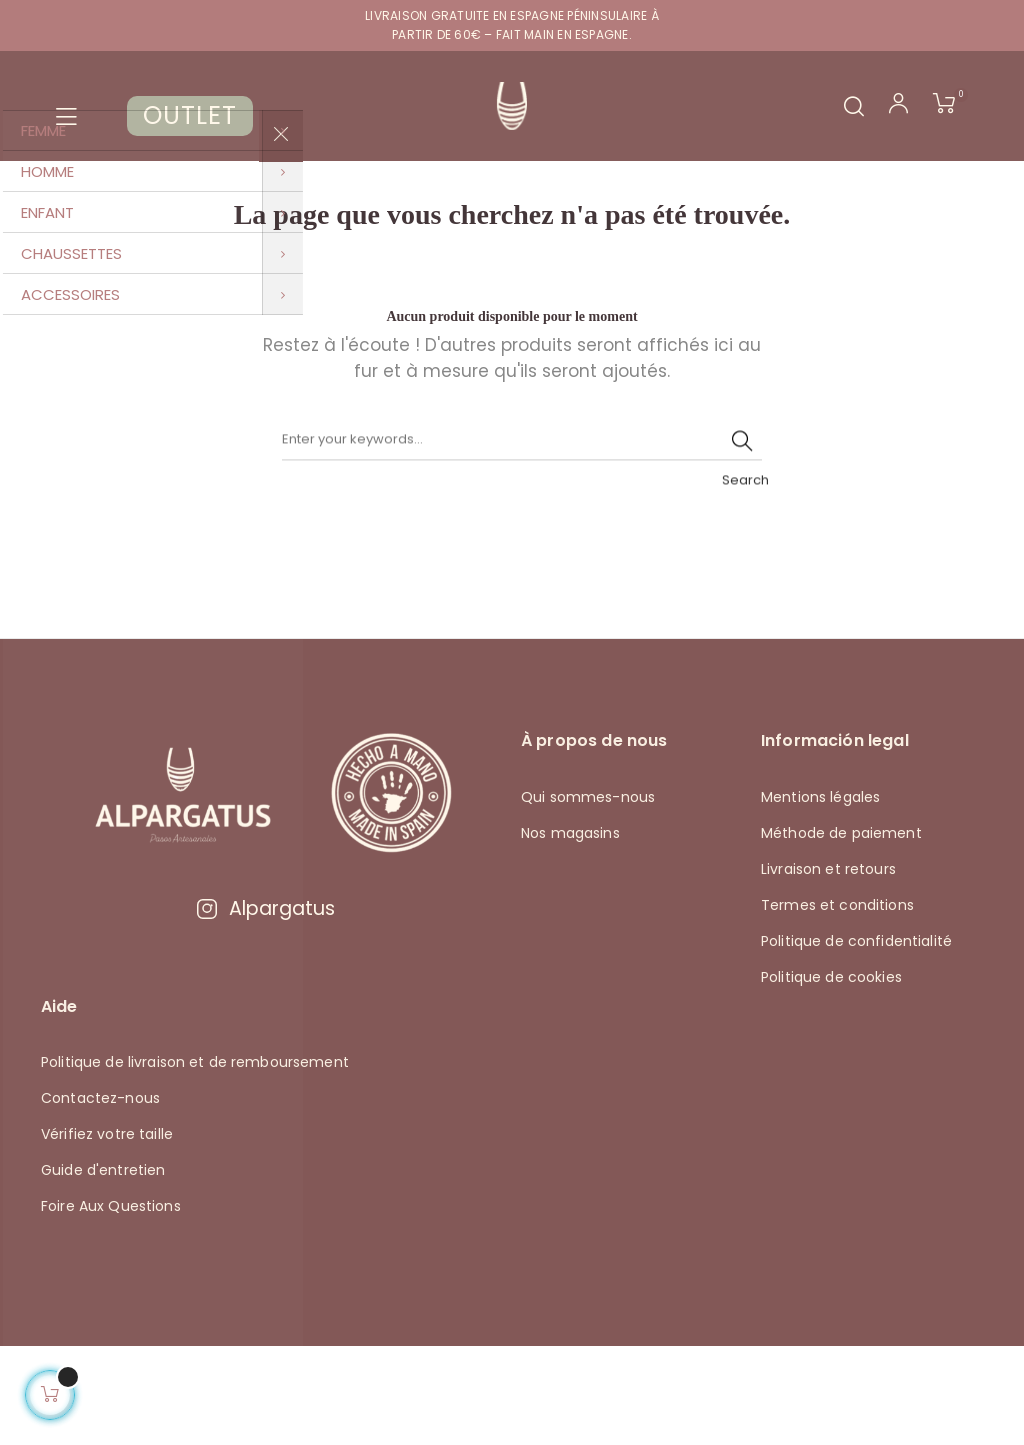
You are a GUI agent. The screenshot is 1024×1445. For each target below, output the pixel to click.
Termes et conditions (837, 1003)
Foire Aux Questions (111, 1305)
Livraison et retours (828, 967)
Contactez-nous (100, 1197)
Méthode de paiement (841, 931)
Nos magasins (570, 931)
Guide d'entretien (103, 1269)
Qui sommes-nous (588, 895)
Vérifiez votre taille (107, 1233)
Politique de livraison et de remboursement (195, 1161)
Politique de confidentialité (856, 1039)
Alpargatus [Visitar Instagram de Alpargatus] (265, 1007)
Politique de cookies (831, 1075)
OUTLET (190, 115)
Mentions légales (820, 895)
